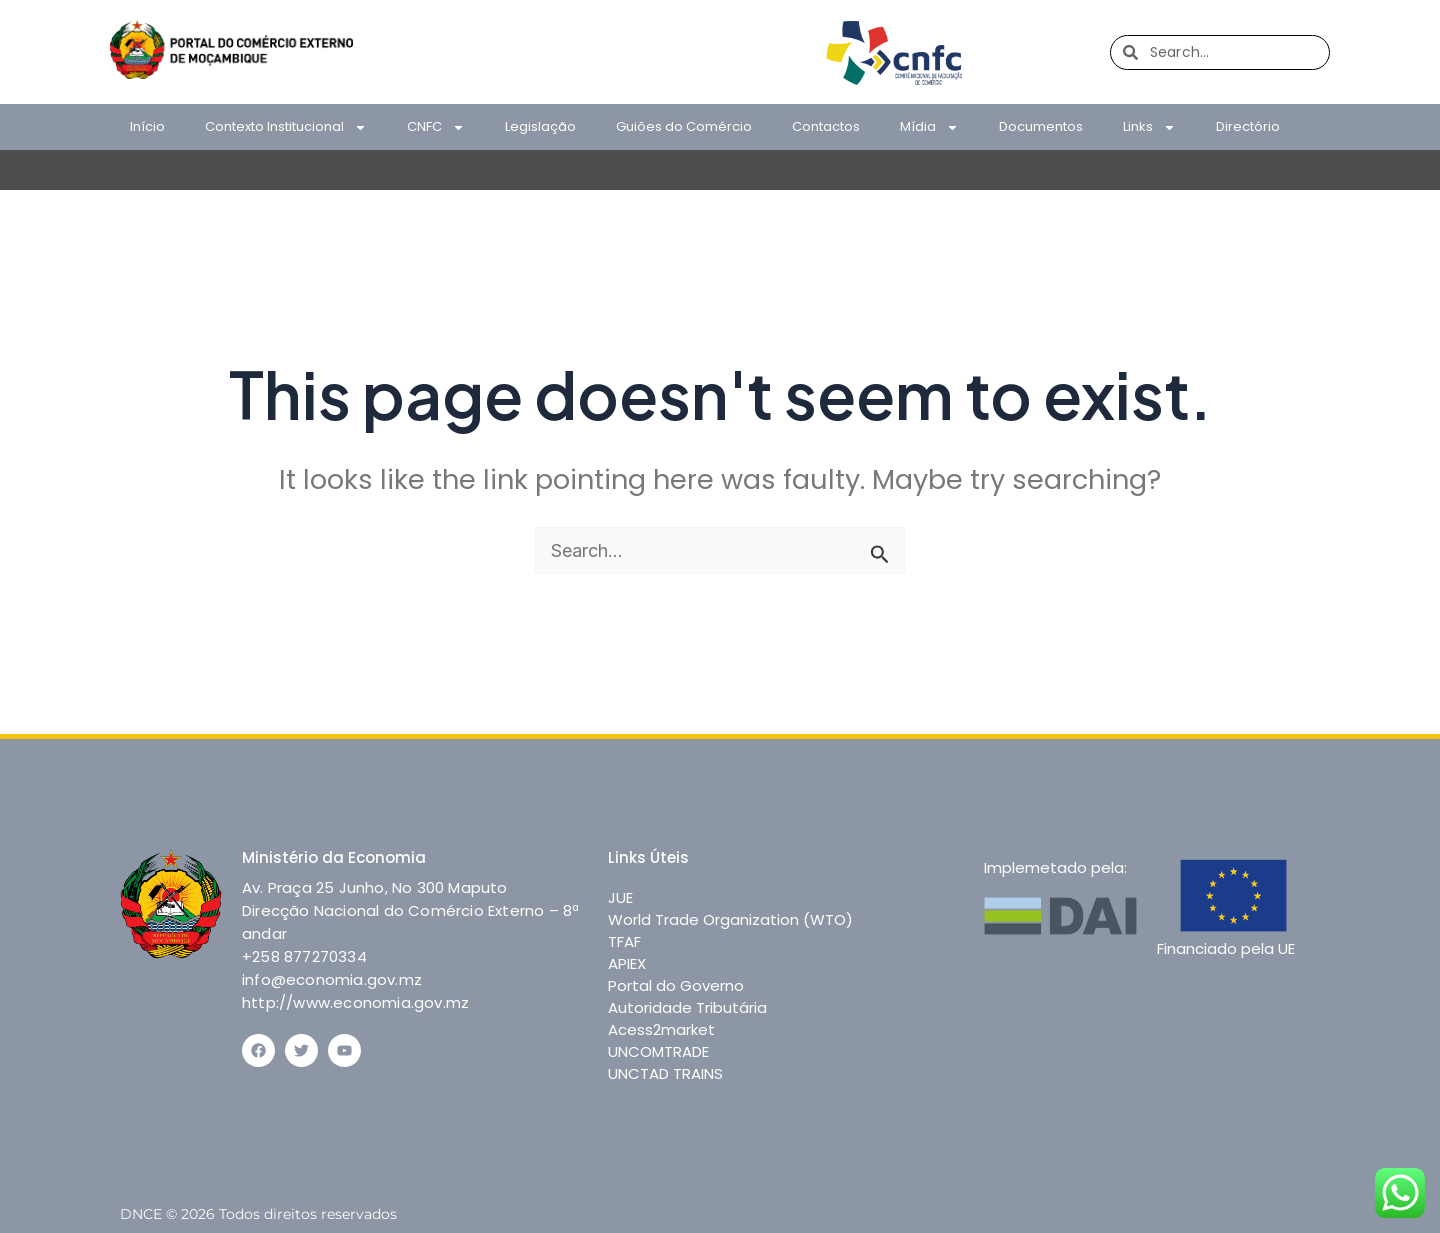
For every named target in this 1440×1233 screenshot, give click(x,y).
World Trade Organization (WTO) (730, 919)
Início (147, 126)
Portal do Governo (676, 985)
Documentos (1041, 126)
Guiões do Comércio (684, 126)
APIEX (627, 963)
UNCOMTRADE (658, 1051)
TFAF (624, 941)
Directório (1248, 126)
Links (1149, 127)
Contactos (826, 126)
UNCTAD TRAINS (665, 1073)
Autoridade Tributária (687, 1007)
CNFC (436, 127)
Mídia (929, 127)
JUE (620, 897)
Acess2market (661, 1029)
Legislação (540, 126)
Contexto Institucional (286, 127)
